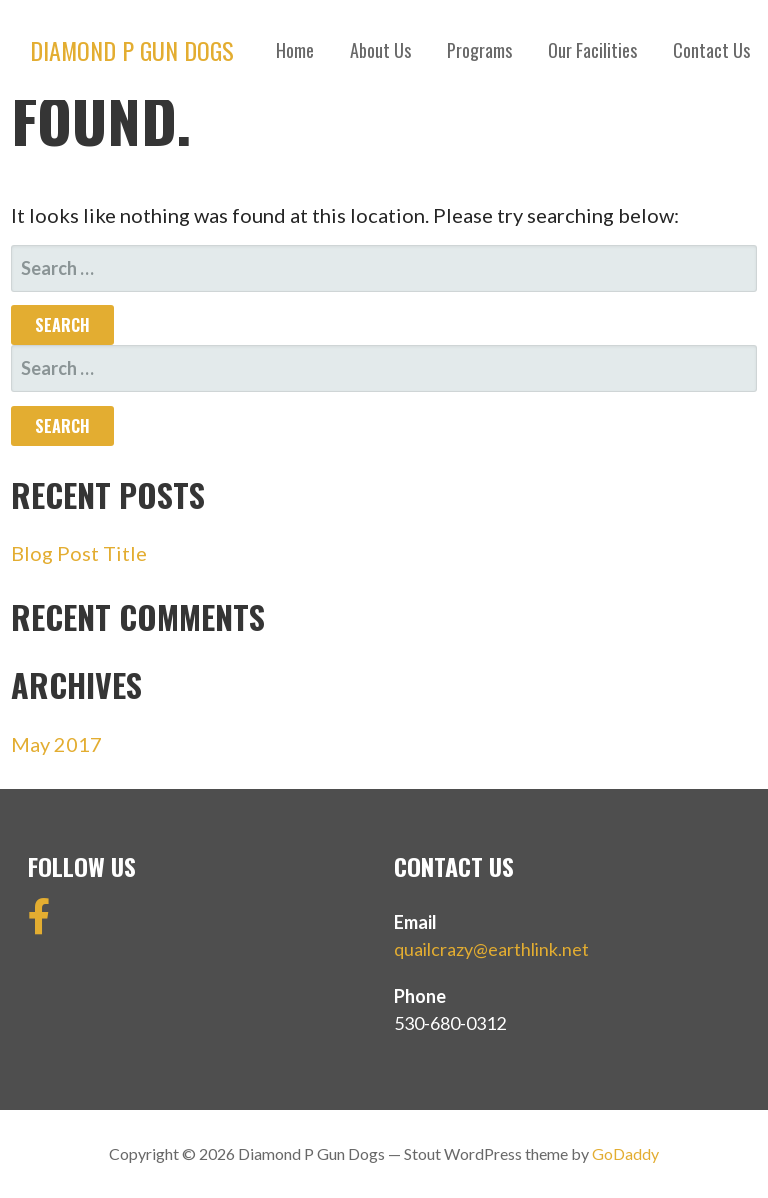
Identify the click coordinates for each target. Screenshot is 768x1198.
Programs (479, 50)
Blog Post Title (79, 553)
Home (295, 50)
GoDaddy (625, 1153)
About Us (380, 50)
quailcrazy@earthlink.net (491, 949)
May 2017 (56, 744)
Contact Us (711, 50)
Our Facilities (592, 50)
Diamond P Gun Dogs (132, 50)
